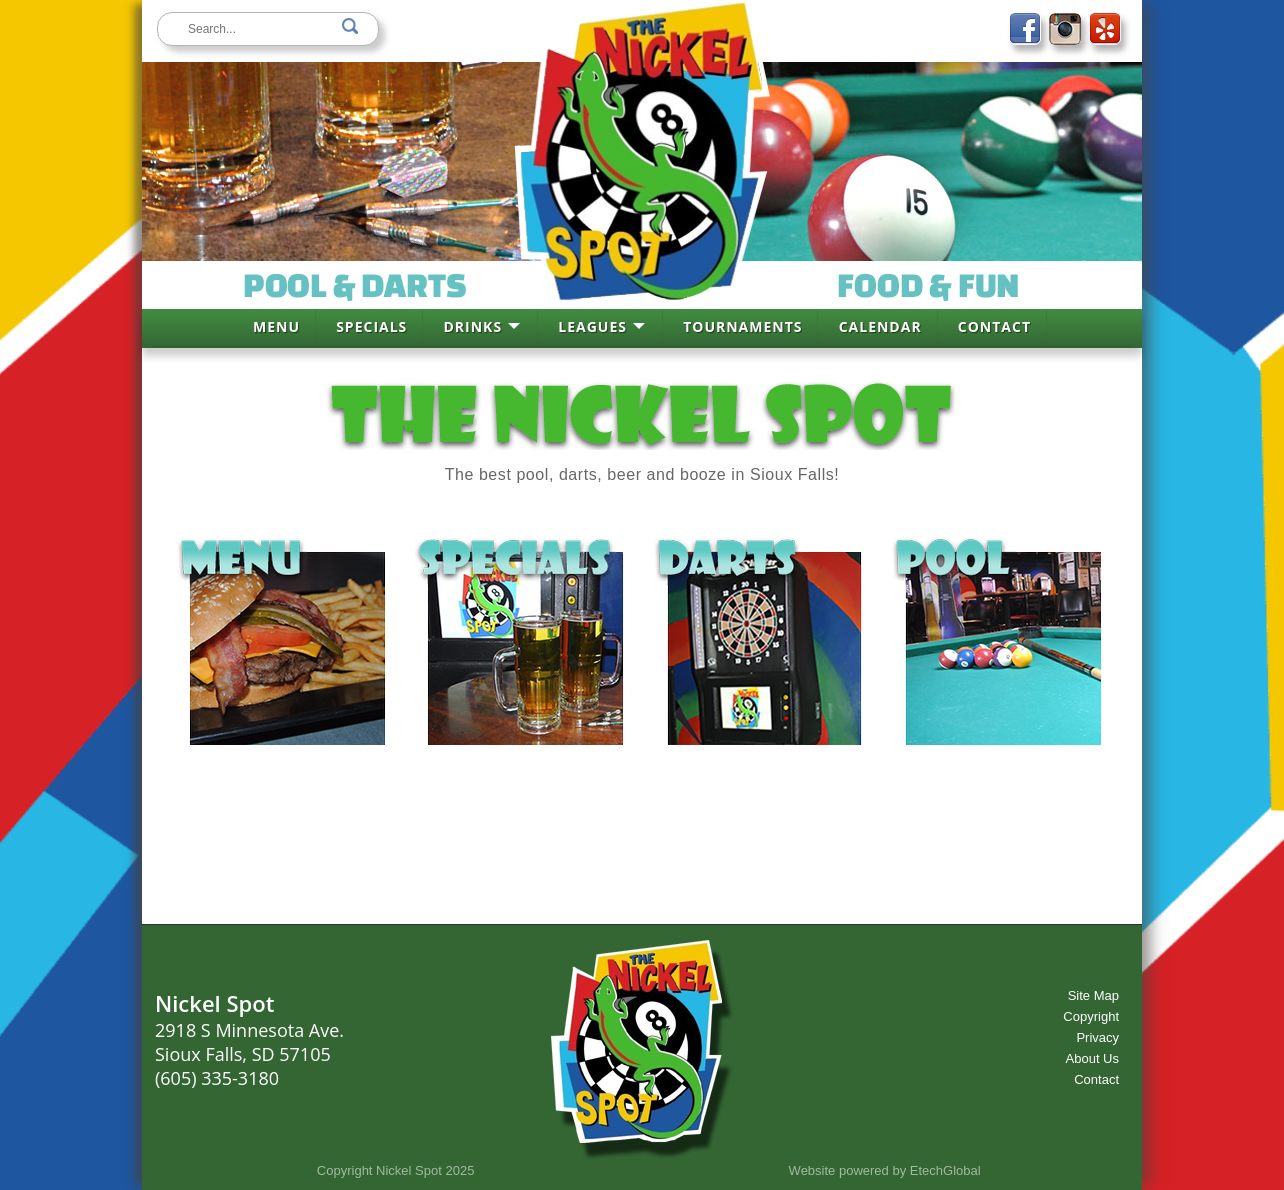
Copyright (1091, 1016)
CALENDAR (880, 326)
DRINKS (472, 326)
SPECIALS (371, 326)
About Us (1092, 1058)
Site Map (1093, 995)
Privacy (1097, 1037)
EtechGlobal (945, 1170)
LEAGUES (592, 326)
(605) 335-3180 (217, 1078)
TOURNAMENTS (742, 326)
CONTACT (994, 326)
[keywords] (268, 29)
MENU (276, 326)
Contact (1096, 1079)
